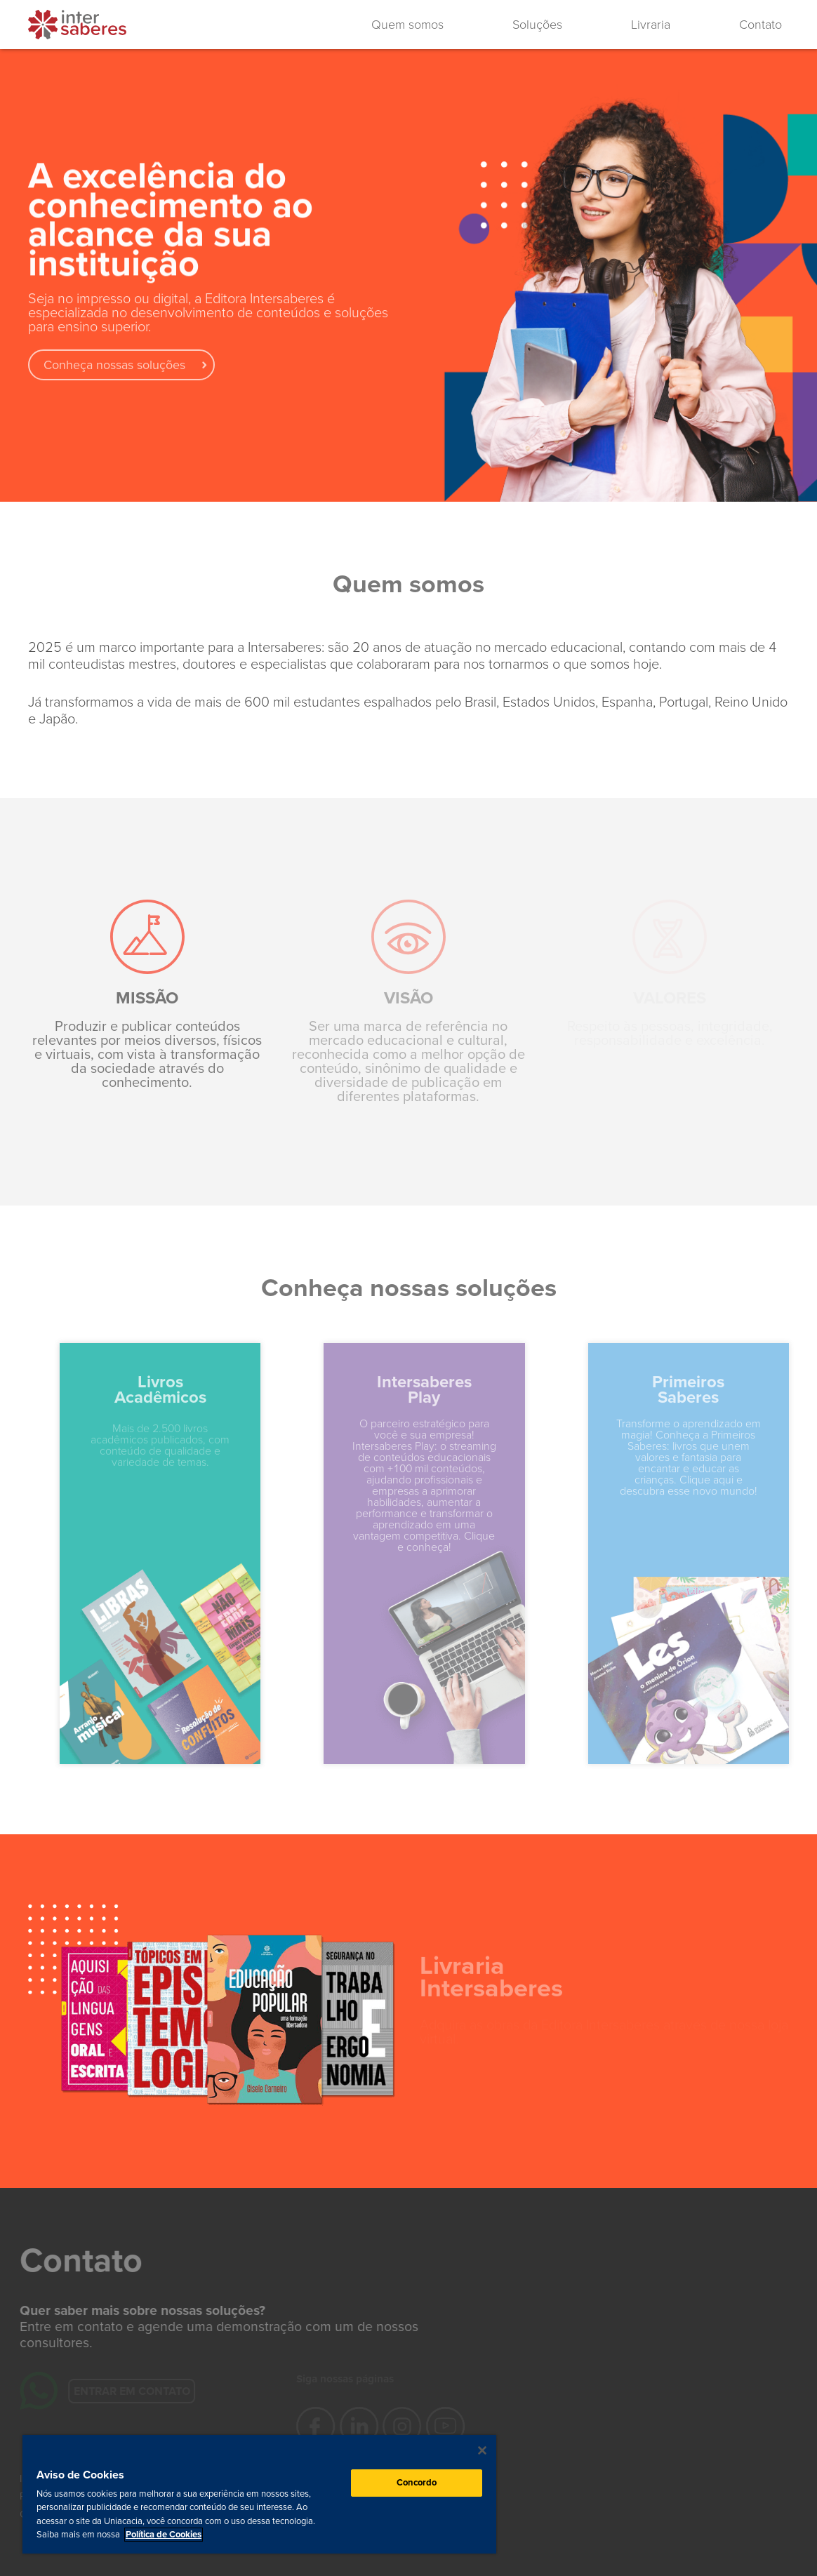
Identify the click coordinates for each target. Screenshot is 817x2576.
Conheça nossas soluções (114, 370)
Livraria (650, 24)
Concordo (417, 2482)
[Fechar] (482, 2450)
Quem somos (407, 24)
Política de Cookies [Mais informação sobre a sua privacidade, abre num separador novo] (163, 2534)
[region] (259, 2494)
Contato (760, 24)
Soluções (537, 24)
